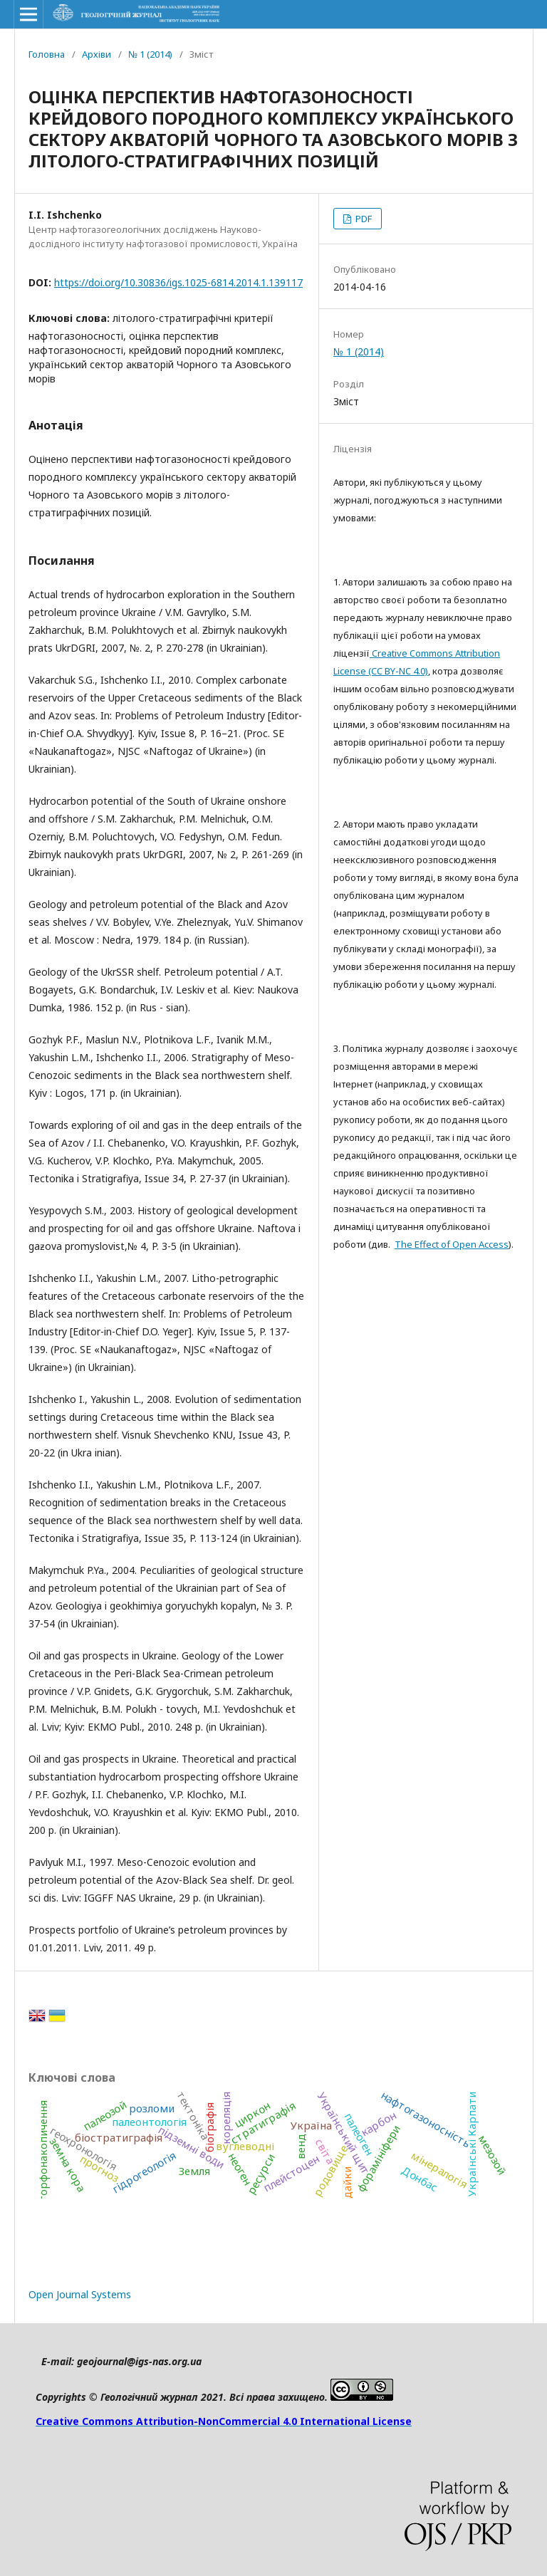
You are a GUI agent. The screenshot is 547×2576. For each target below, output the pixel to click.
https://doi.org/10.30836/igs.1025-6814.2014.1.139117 (178, 282)
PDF (362, 218)
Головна (46, 54)
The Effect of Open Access (452, 1244)
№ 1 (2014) (150, 54)
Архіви (96, 54)
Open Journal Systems (79, 2294)
